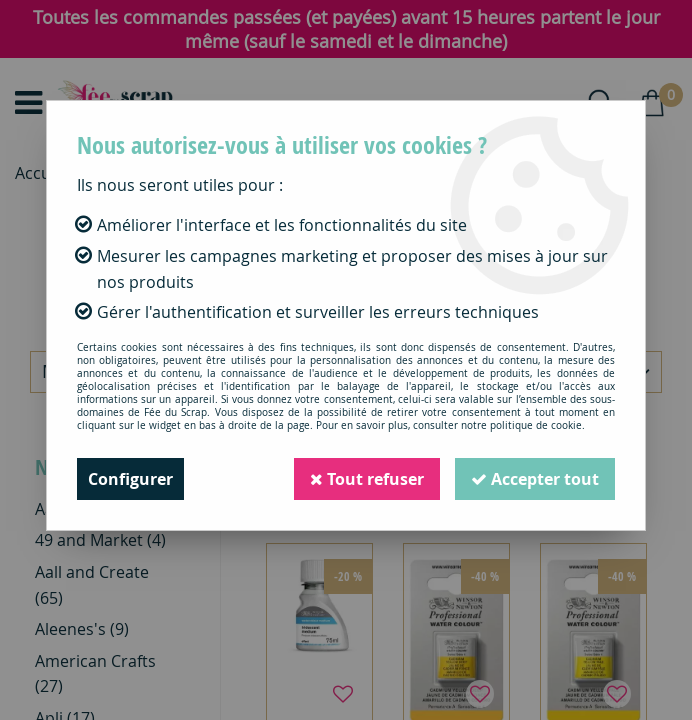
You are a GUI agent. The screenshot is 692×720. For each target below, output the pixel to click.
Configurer (130, 479)
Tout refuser (367, 479)
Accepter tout (535, 479)
